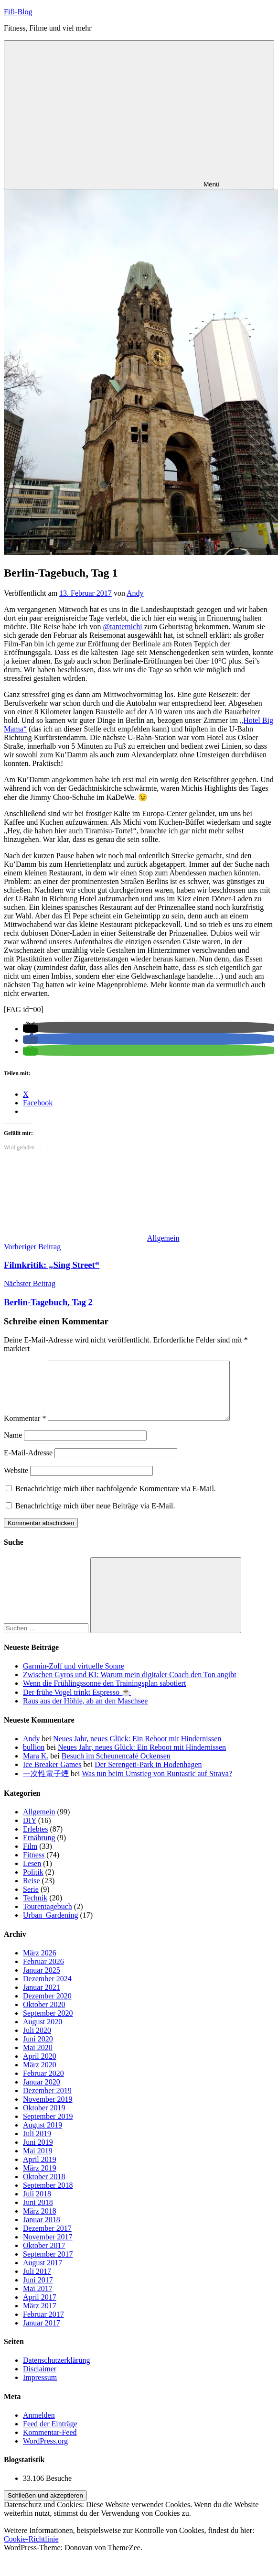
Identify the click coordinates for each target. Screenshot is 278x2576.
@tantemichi (122, 626)
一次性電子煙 (46, 1785)
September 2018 (48, 2197)
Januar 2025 (41, 1981)
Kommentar (25, 1430)
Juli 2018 (37, 2205)
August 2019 (42, 2136)
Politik (33, 1883)
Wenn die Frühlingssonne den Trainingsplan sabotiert (104, 1695)
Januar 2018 (41, 2231)
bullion (33, 1759)
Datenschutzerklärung (56, 2372)
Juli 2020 (37, 2042)
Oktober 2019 (44, 2119)
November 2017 (48, 2248)
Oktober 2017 (44, 2257)
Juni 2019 (38, 2154)
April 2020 (39, 2067)
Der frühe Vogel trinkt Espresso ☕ (77, 1704)
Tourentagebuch (47, 1918)
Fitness (33, 1866)
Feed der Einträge (50, 2435)
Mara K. (35, 1767)
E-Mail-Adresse (28, 1464)
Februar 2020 (43, 2085)
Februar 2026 (43, 1973)
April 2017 (39, 2308)
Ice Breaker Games (52, 1776)
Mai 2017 (38, 2300)
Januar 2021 (41, 1999)
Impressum (40, 2389)
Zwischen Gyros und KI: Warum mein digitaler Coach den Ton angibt (129, 1686)
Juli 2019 (37, 2145)
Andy (135, 593)
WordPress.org (45, 2452)
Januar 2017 (41, 2334)
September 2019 (48, 2128)
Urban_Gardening (50, 1926)
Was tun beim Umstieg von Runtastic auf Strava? (157, 1785)
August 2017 (42, 2274)
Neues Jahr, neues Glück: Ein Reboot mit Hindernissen (137, 1750)
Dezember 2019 (47, 2102)
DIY (29, 1832)
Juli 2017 (37, 2283)
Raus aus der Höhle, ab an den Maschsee (85, 1712)
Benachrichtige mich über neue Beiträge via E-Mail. (95, 1517)
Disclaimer (39, 2380)
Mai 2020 (38, 2059)
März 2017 (39, 2317)
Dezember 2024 (47, 1990)
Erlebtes (35, 1840)
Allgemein (163, 1238)
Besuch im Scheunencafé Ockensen (116, 1767)
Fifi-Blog (18, 12)
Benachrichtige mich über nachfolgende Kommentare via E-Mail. (115, 1500)
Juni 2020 (38, 2050)
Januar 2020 (41, 2093)
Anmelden (39, 2427)
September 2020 (48, 2024)
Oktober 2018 (44, 2188)
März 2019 (39, 2179)
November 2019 (48, 2111)
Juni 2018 (38, 2214)
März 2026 (39, 1964)
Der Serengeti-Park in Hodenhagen (148, 1776)
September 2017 (48, 2265)
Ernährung (39, 1849)
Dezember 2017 (47, 2240)
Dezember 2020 (47, 2007)
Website (16, 1482)
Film (30, 1858)
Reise (31, 1892)
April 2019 (39, 2171)
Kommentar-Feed (50, 2444)
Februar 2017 (43, 2326)
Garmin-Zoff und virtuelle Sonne (73, 1677)
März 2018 (39, 2222)
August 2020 (42, 2033)
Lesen (32, 1875)
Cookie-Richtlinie (31, 2550)
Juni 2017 (38, 2291)
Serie (31, 1901)
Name (13, 1446)
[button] (30, 1029)
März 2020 (39, 2076)
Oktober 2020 (44, 2016)
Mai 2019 (38, 2162)
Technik (35, 1909)
